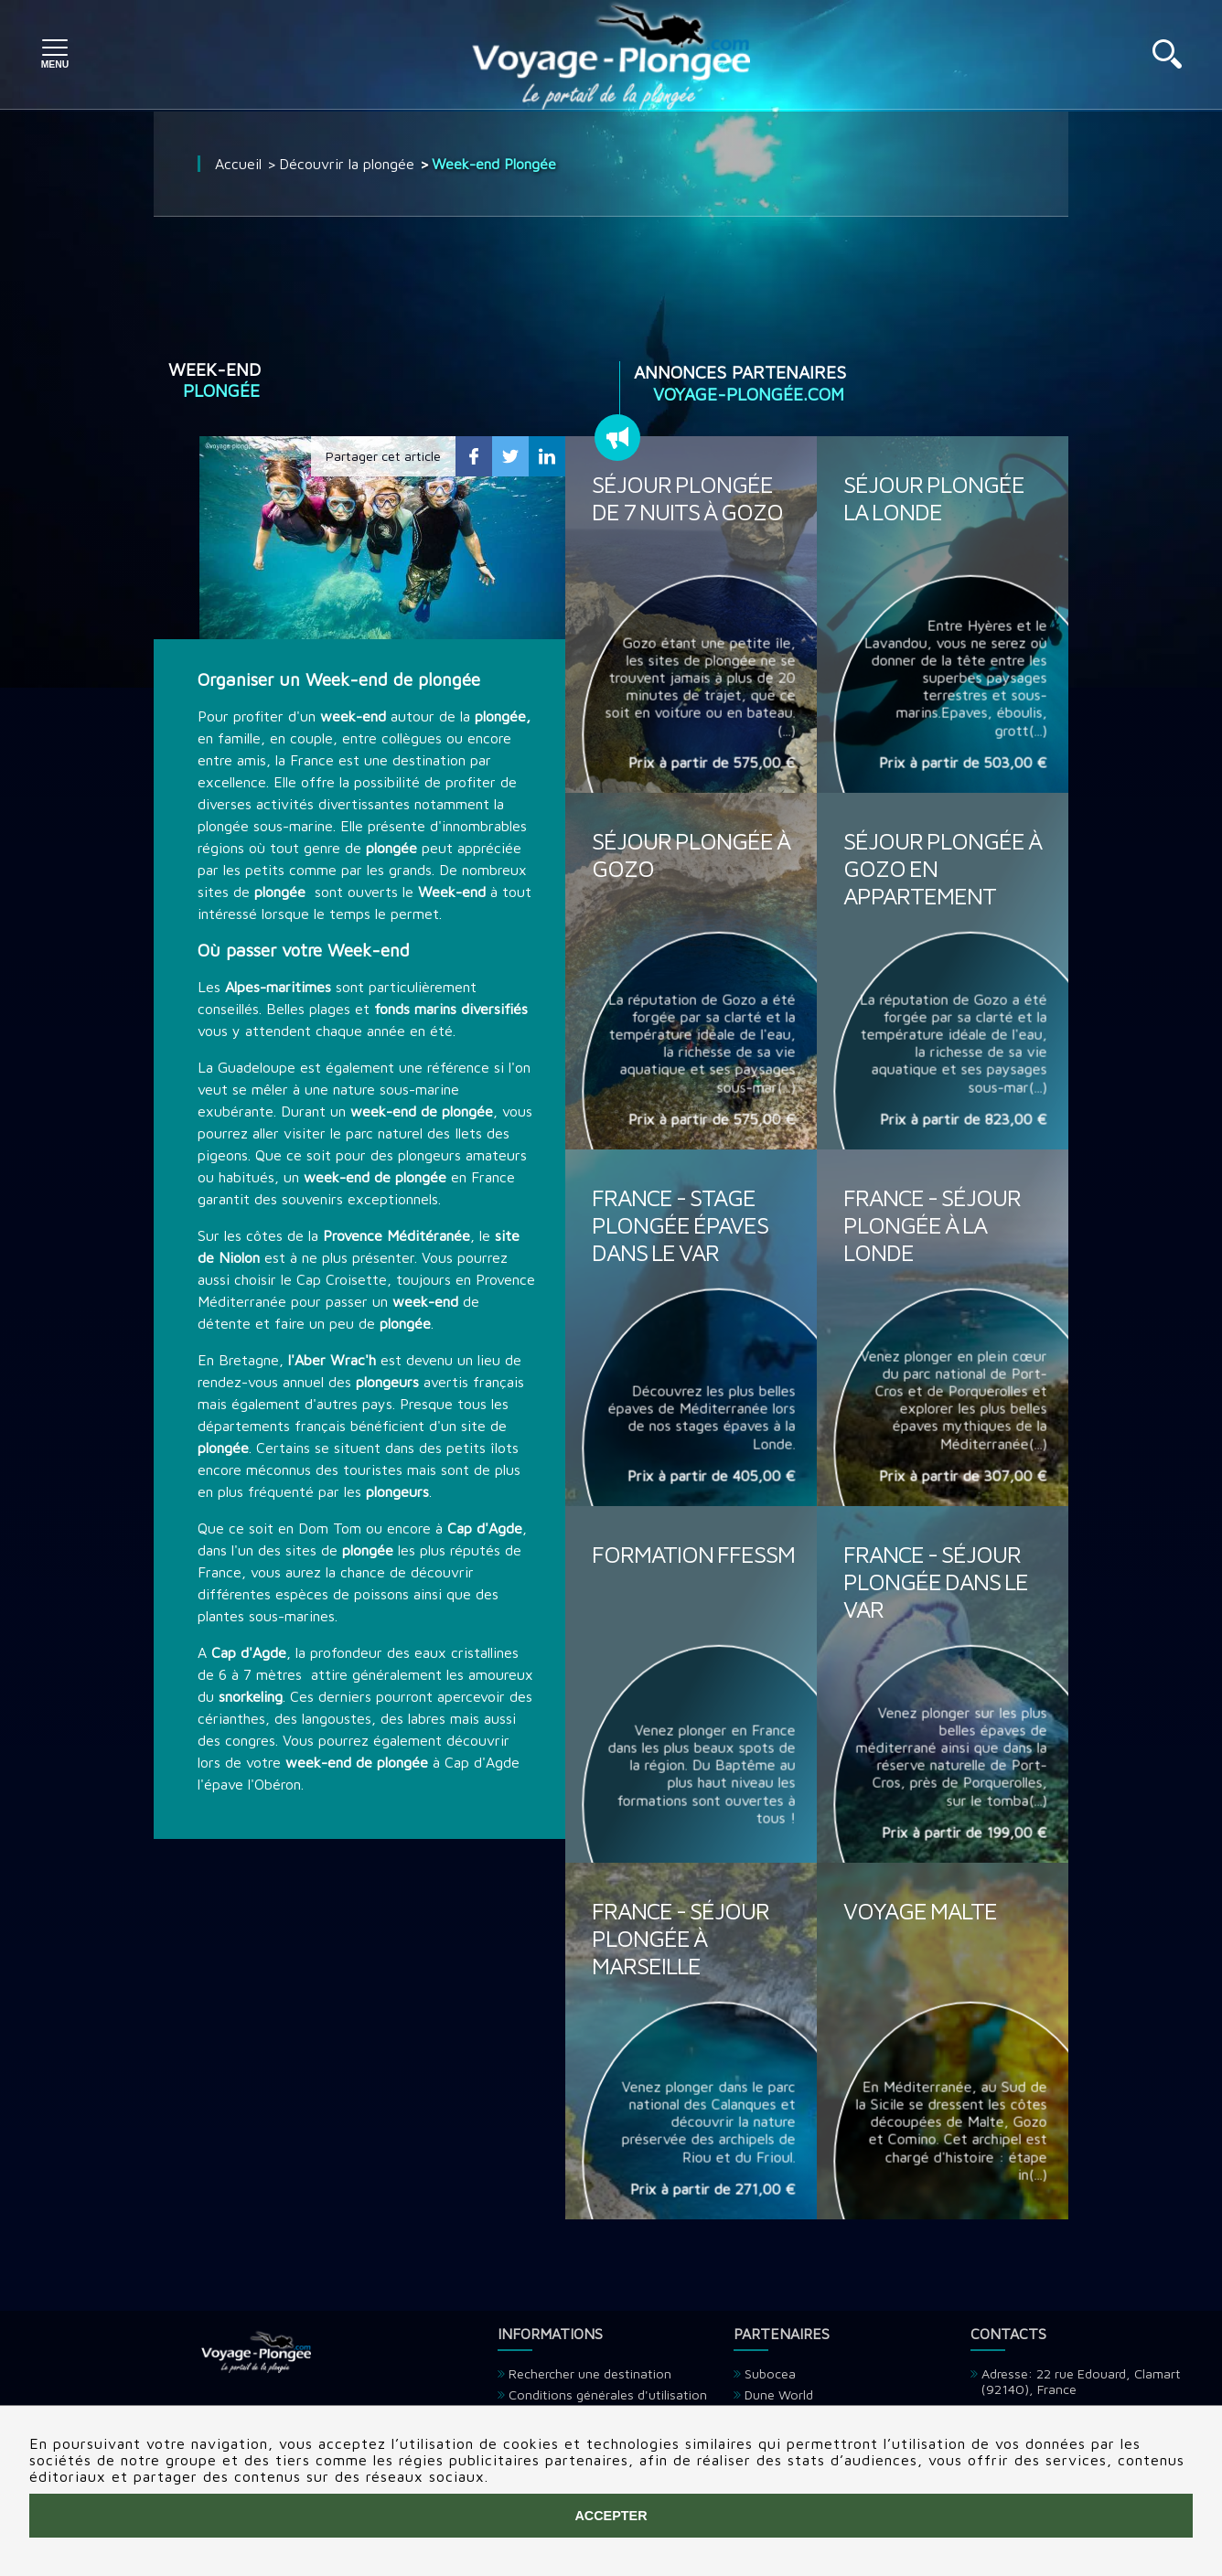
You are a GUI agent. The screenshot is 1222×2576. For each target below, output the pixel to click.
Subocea (770, 2373)
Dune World (779, 2394)
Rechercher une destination (590, 2373)
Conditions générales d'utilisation (608, 2394)
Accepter (610, 2515)
